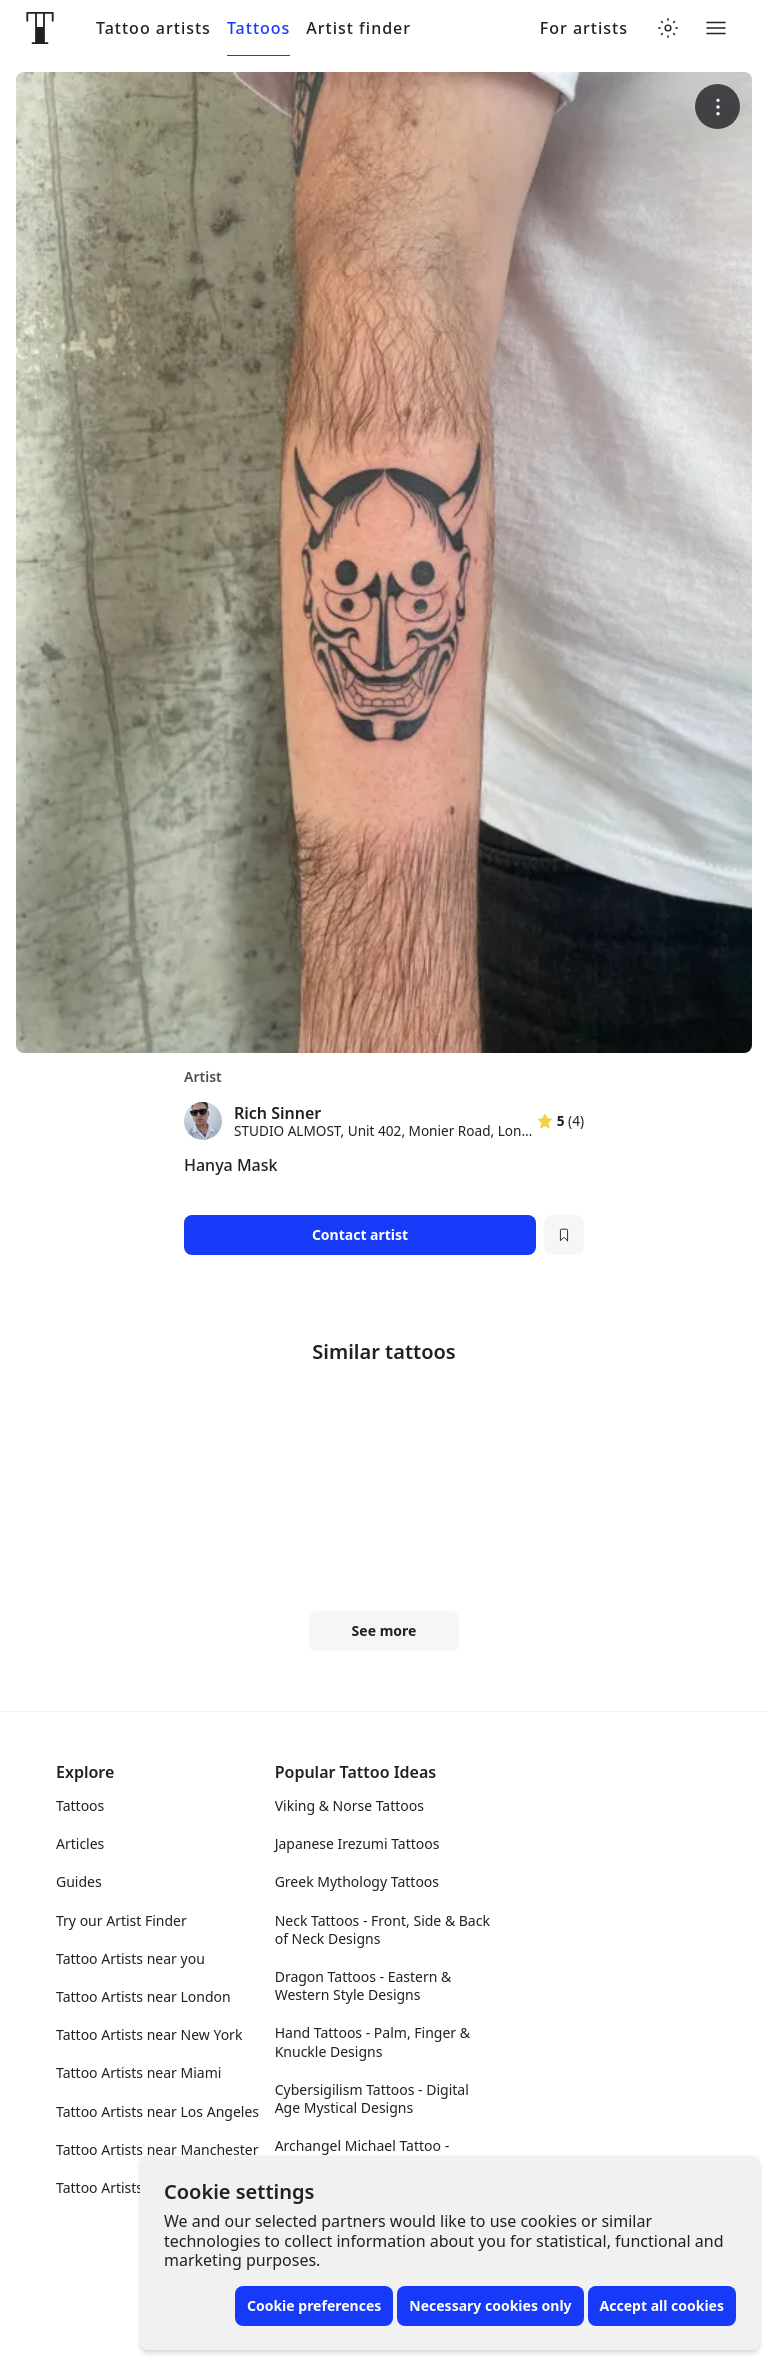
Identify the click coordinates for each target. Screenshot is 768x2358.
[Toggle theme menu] (668, 28)
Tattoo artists (153, 28)
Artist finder (358, 28)
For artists (584, 28)
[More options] (717, 106)
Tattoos (258, 28)
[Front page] (40, 28)
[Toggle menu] (716, 28)
